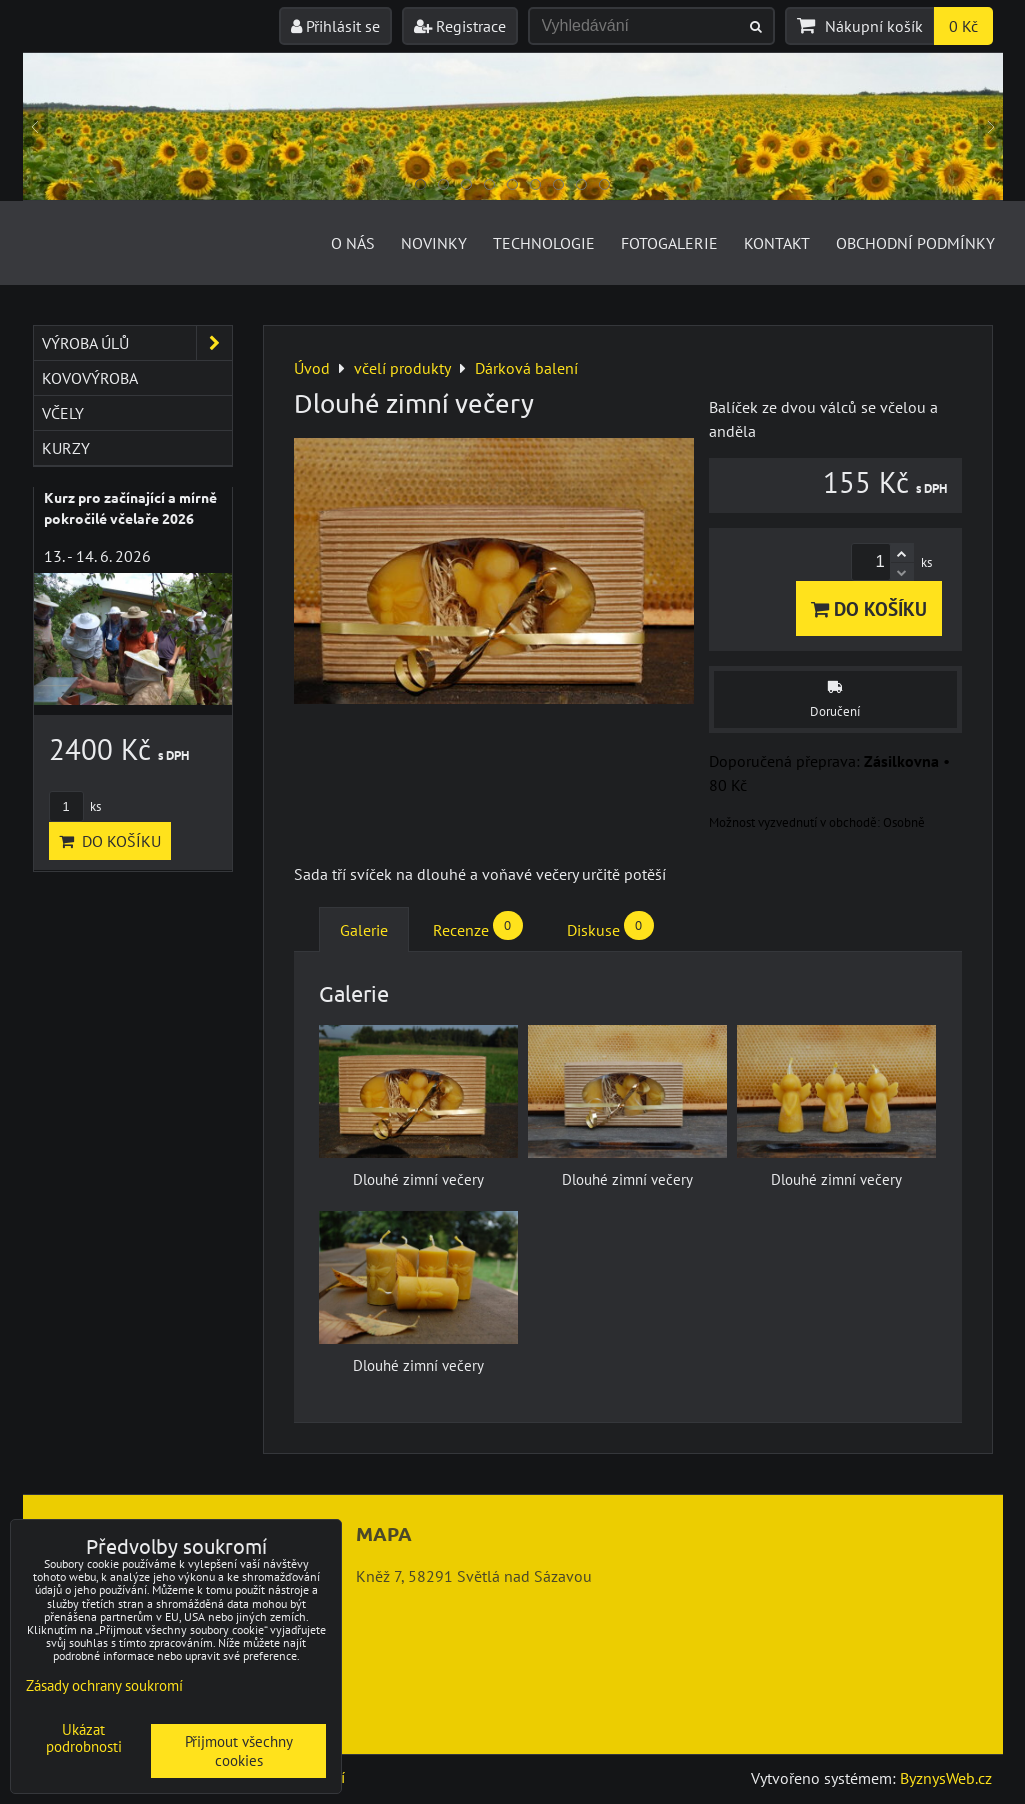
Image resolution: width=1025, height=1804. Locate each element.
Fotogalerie (669, 243)
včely (63, 413)
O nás (353, 243)
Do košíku (869, 608)
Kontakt (777, 243)
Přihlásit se (335, 26)
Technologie (544, 243)
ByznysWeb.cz (946, 1778)
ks (75, 806)
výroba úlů (137, 343)
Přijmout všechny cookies (239, 1751)
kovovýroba (90, 378)
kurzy (66, 448)
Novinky (434, 243)
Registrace (460, 26)
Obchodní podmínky (915, 243)
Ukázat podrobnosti (84, 1738)
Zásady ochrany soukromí (104, 1685)
